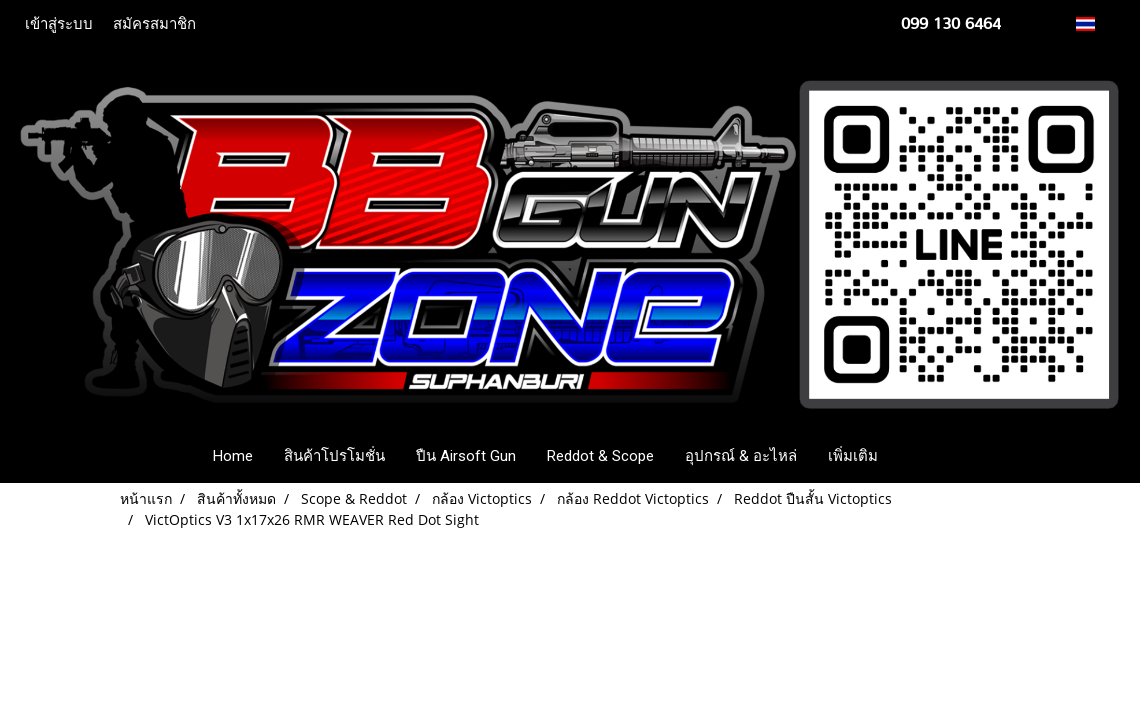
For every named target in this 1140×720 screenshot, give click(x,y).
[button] (923, 456)
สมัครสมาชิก (154, 24)
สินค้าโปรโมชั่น (334, 456)
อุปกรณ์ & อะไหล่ (741, 456)
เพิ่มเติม (853, 456)
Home (233, 456)
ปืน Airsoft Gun (466, 456)
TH (1096, 23)
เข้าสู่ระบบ (59, 24)
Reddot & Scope (600, 456)
